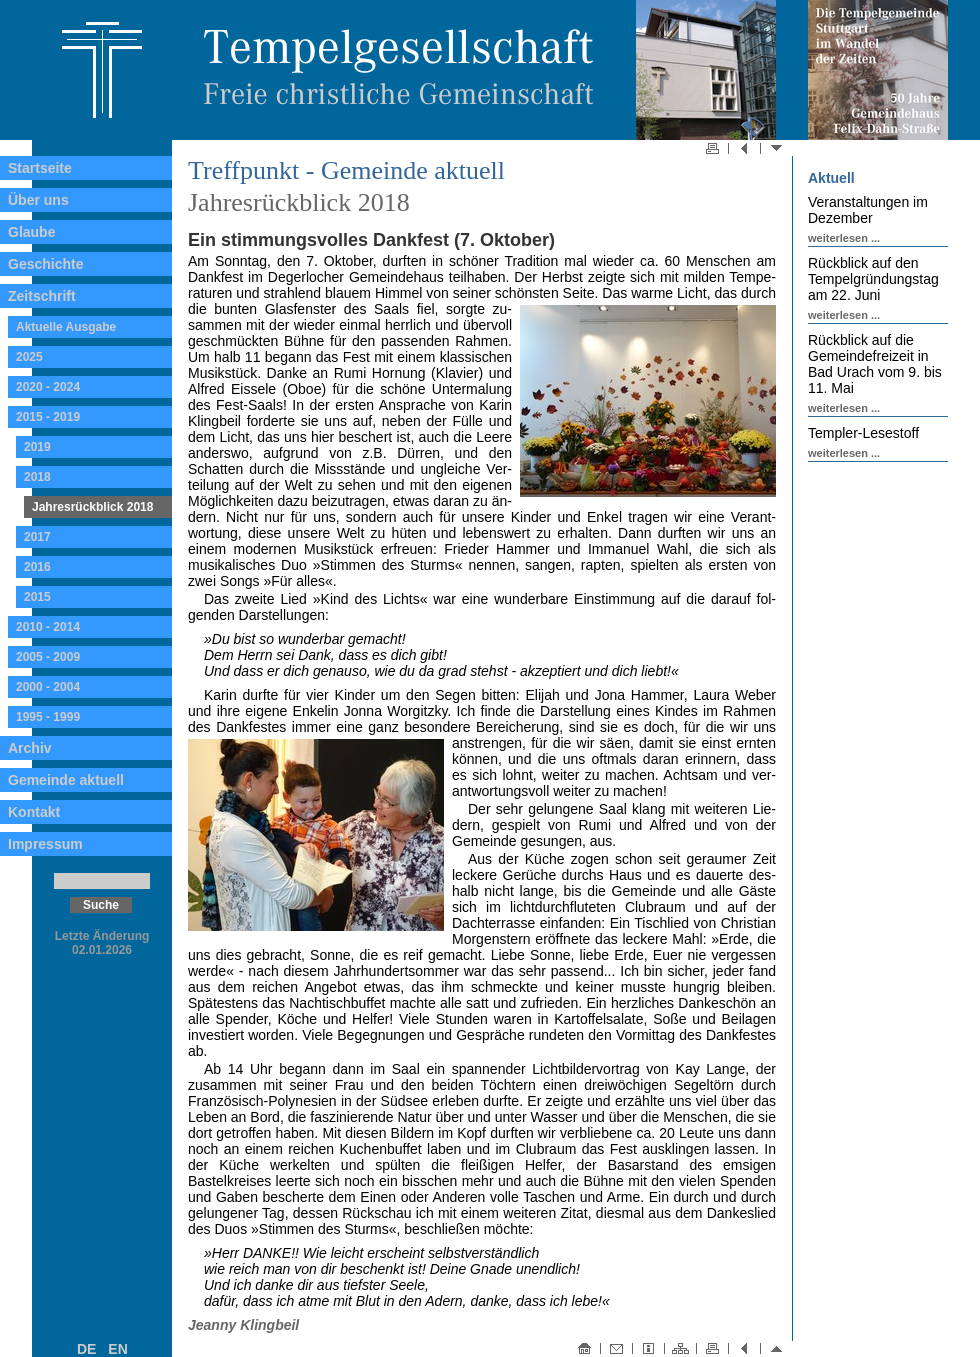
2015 (37, 597)
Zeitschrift (42, 296)
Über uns (38, 200)
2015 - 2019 (48, 417)
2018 (37, 477)
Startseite (40, 168)
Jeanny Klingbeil (243, 1325)
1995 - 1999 (48, 717)
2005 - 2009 (48, 657)
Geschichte (45, 264)
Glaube (31, 232)
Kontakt (34, 812)
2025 (29, 357)
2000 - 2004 (48, 687)
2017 (37, 537)
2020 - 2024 (48, 387)
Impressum (45, 844)
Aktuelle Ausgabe (66, 327)
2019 (37, 447)
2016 (37, 567)
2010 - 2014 (48, 627)
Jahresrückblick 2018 (92, 507)
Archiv (30, 748)
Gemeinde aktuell (66, 780)
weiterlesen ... (844, 238)
